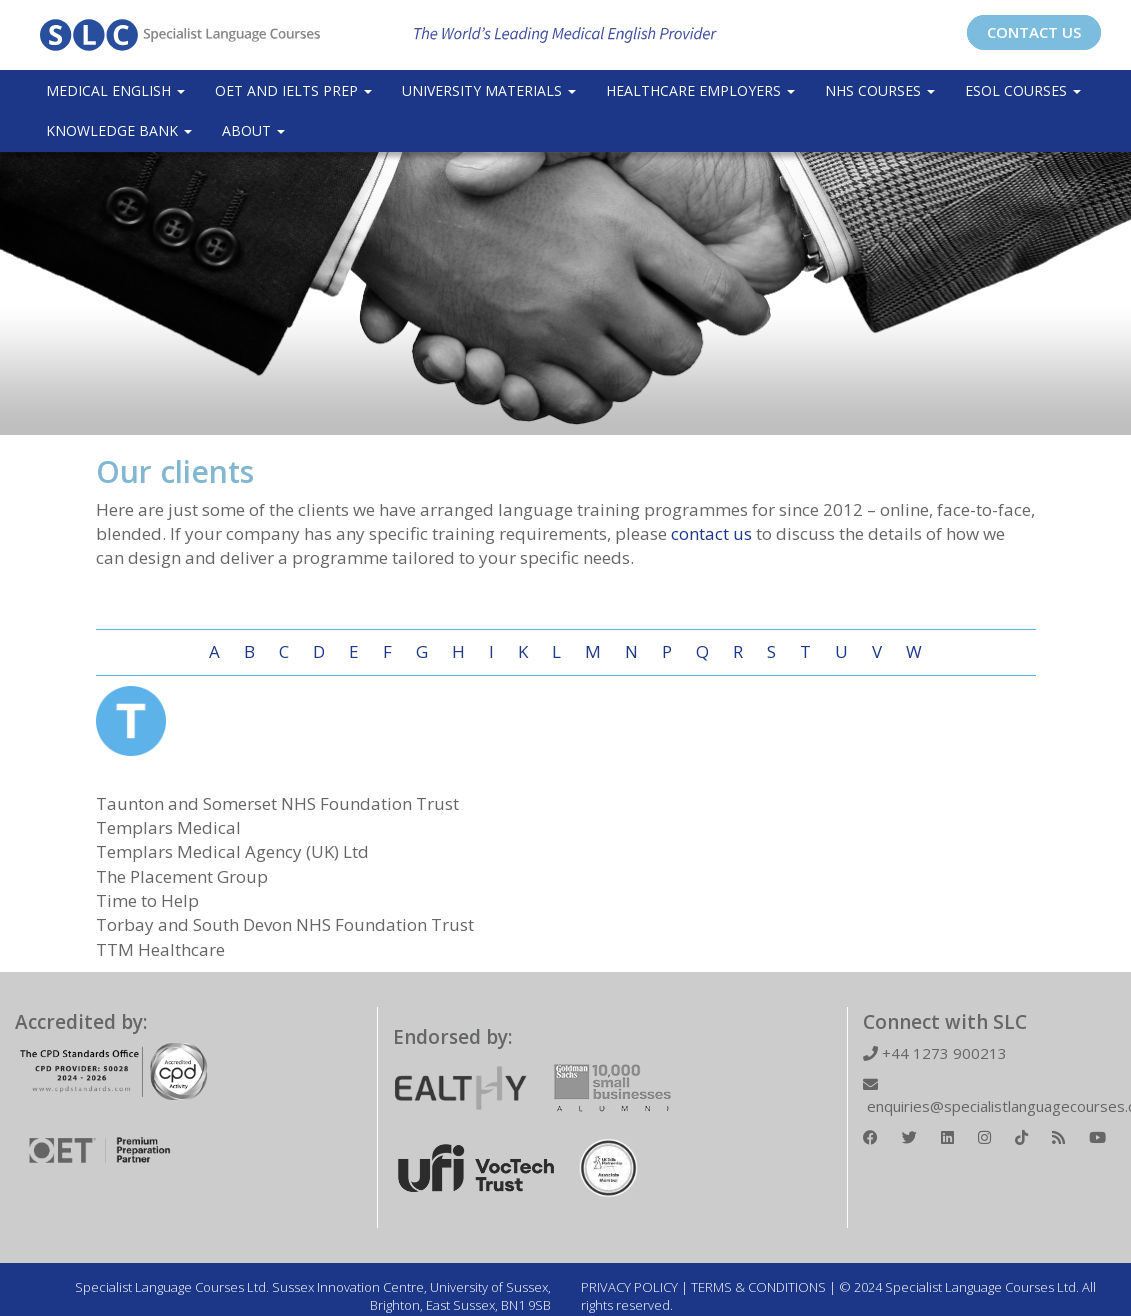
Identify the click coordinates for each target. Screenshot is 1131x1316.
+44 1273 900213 (935, 1053)
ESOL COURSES (1023, 90)
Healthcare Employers (700, 90)
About (253, 130)
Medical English (115, 90)
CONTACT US (1034, 32)
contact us (711, 533)
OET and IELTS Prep (293, 90)
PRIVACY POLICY (629, 1287)
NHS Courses (880, 90)
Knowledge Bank (119, 130)
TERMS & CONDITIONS (758, 1287)
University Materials (489, 90)
